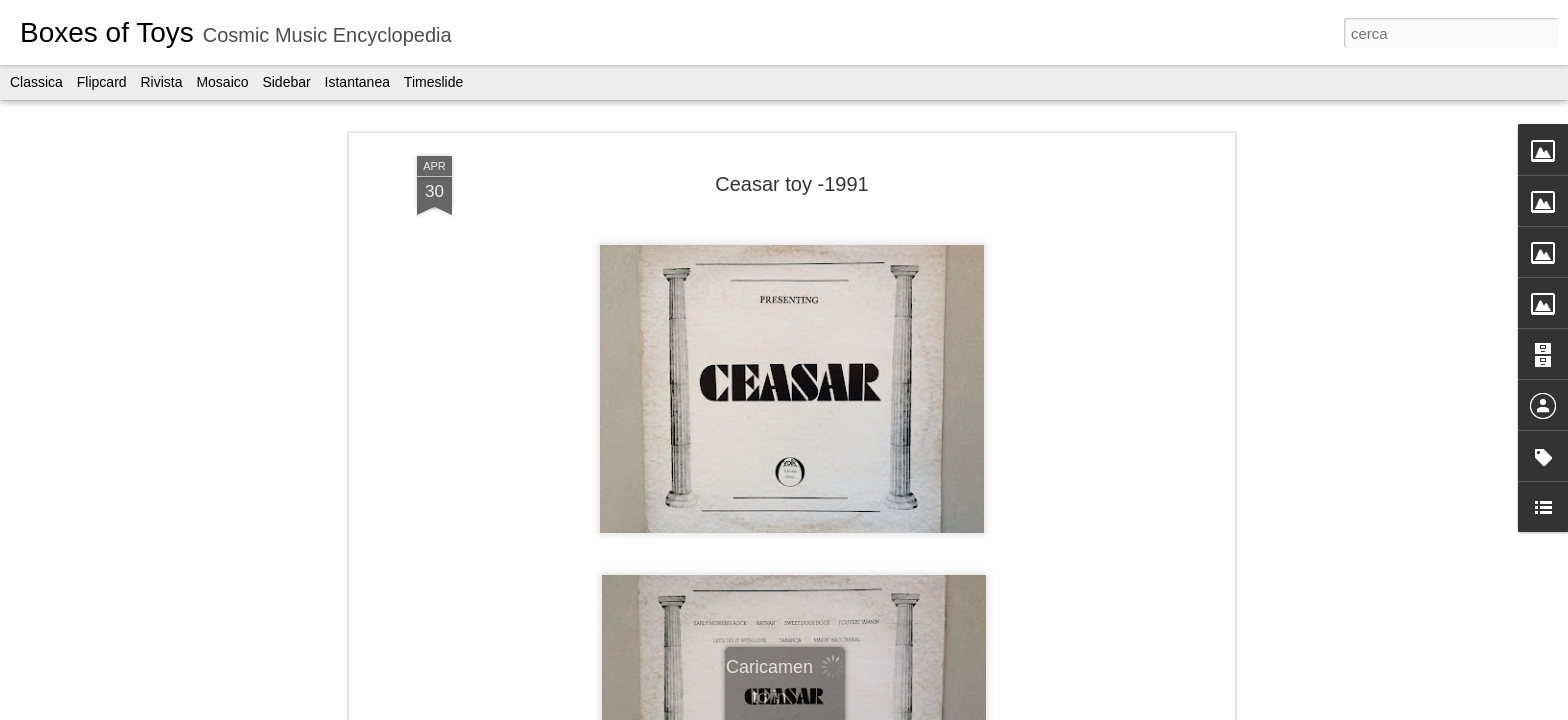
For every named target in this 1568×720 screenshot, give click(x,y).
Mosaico (222, 82)
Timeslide (433, 82)
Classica (36, 82)
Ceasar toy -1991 (791, 184)
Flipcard (102, 82)
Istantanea (357, 82)
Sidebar (286, 82)
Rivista (161, 82)
